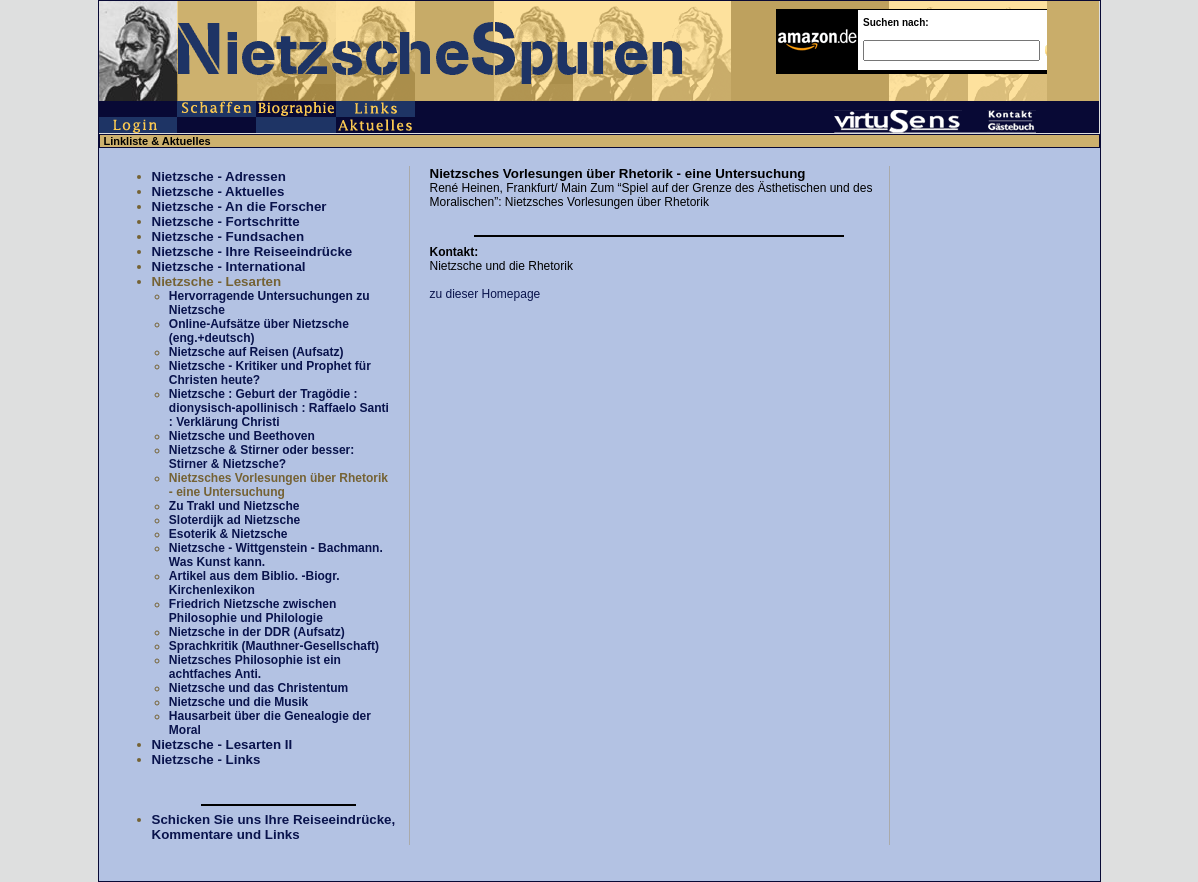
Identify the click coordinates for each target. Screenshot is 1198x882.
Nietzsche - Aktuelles (218, 191)
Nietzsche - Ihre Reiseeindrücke (252, 251)
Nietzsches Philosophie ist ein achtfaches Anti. (255, 667)
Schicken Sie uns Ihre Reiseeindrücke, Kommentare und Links (274, 827)
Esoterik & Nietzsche (228, 534)
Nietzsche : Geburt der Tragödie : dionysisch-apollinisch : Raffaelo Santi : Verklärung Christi (279, 408)
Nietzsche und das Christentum (258, 688)
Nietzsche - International (229, 266)
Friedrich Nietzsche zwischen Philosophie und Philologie (252, 611)
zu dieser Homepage (485, 294)
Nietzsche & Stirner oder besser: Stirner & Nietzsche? (261, 457)
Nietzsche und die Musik (238, 702)
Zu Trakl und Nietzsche (234, 506)
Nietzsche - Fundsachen (228, 236)
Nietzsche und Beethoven (242, 436)
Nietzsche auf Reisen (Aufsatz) (256, 352)
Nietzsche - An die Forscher (239, 206)
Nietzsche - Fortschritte (226, 221)
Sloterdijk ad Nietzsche (234, 520)
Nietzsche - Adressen (219, 176)
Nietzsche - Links (206, 759)
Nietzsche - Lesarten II (222, 744)
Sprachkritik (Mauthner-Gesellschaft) (274, 646)
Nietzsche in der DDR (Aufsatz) (257, 632)
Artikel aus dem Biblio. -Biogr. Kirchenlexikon (254, 583)
